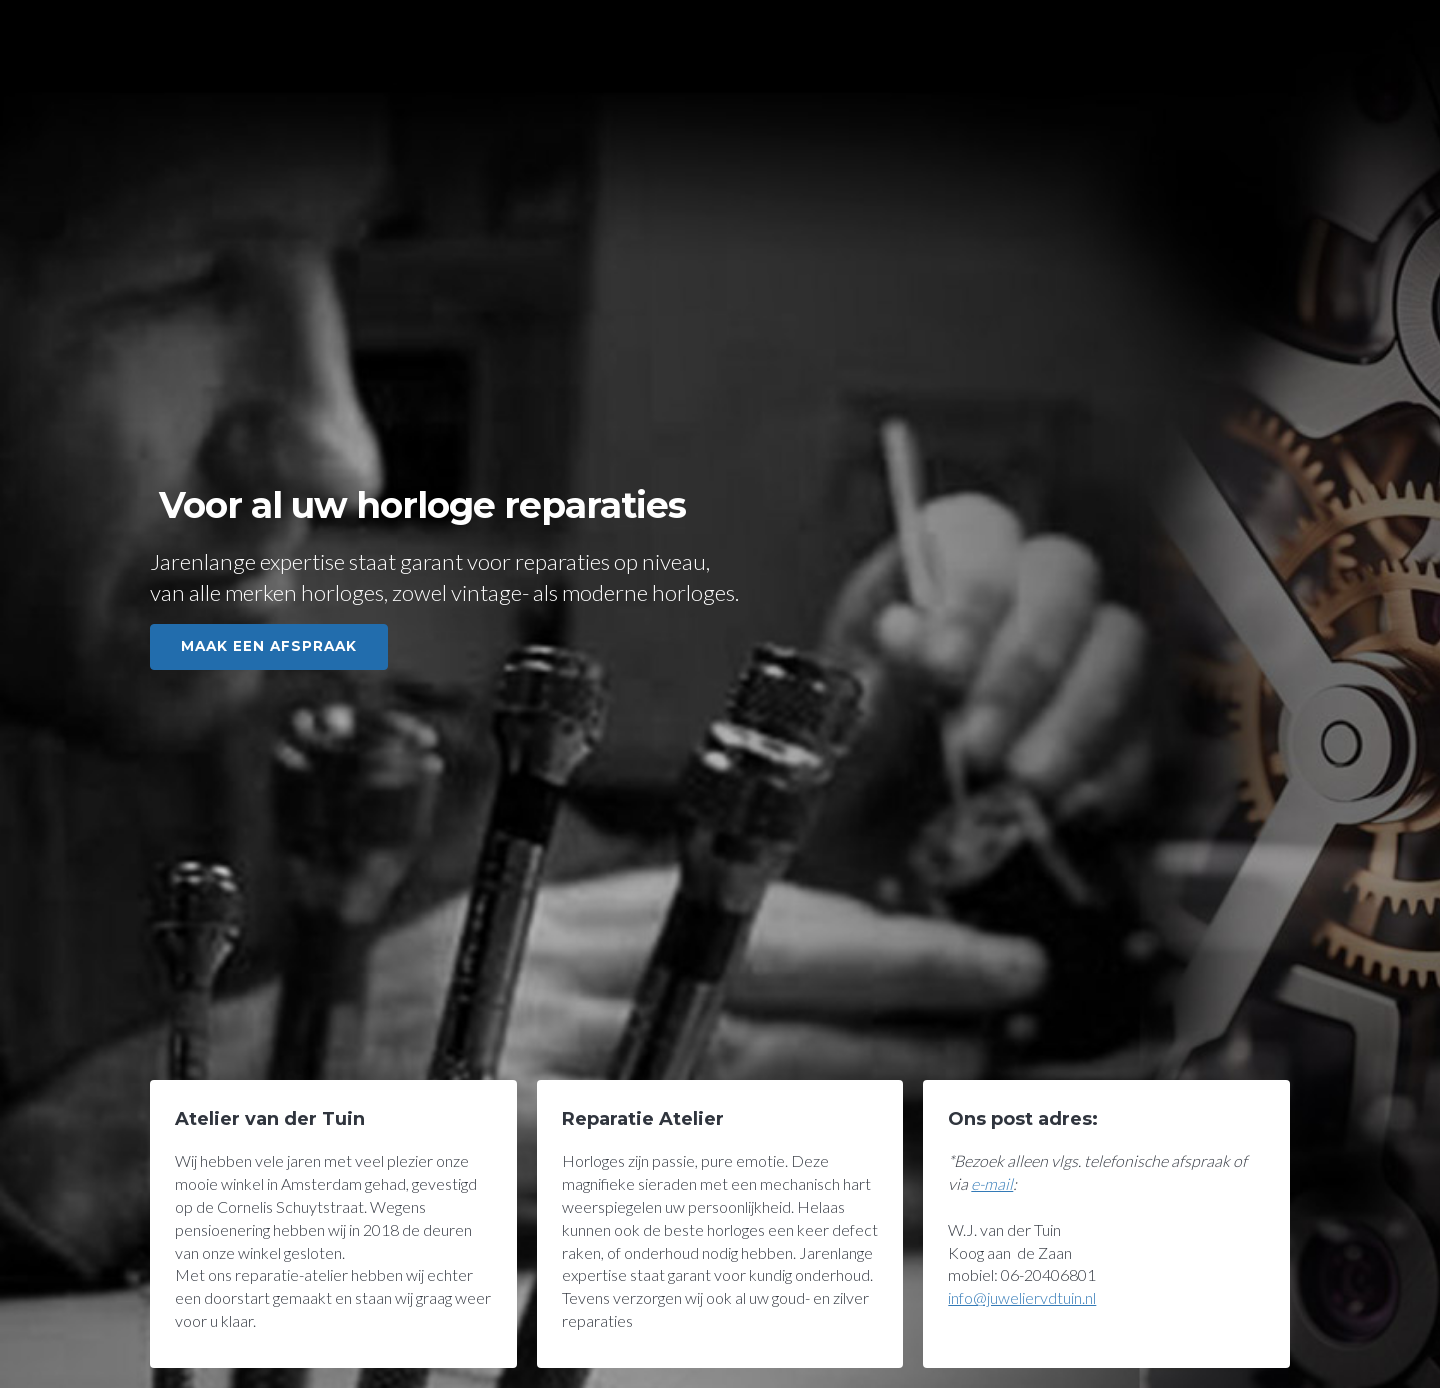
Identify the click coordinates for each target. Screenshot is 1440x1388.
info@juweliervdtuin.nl (1022, 1297)
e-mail (992, 1183)
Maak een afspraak (269, 646)
